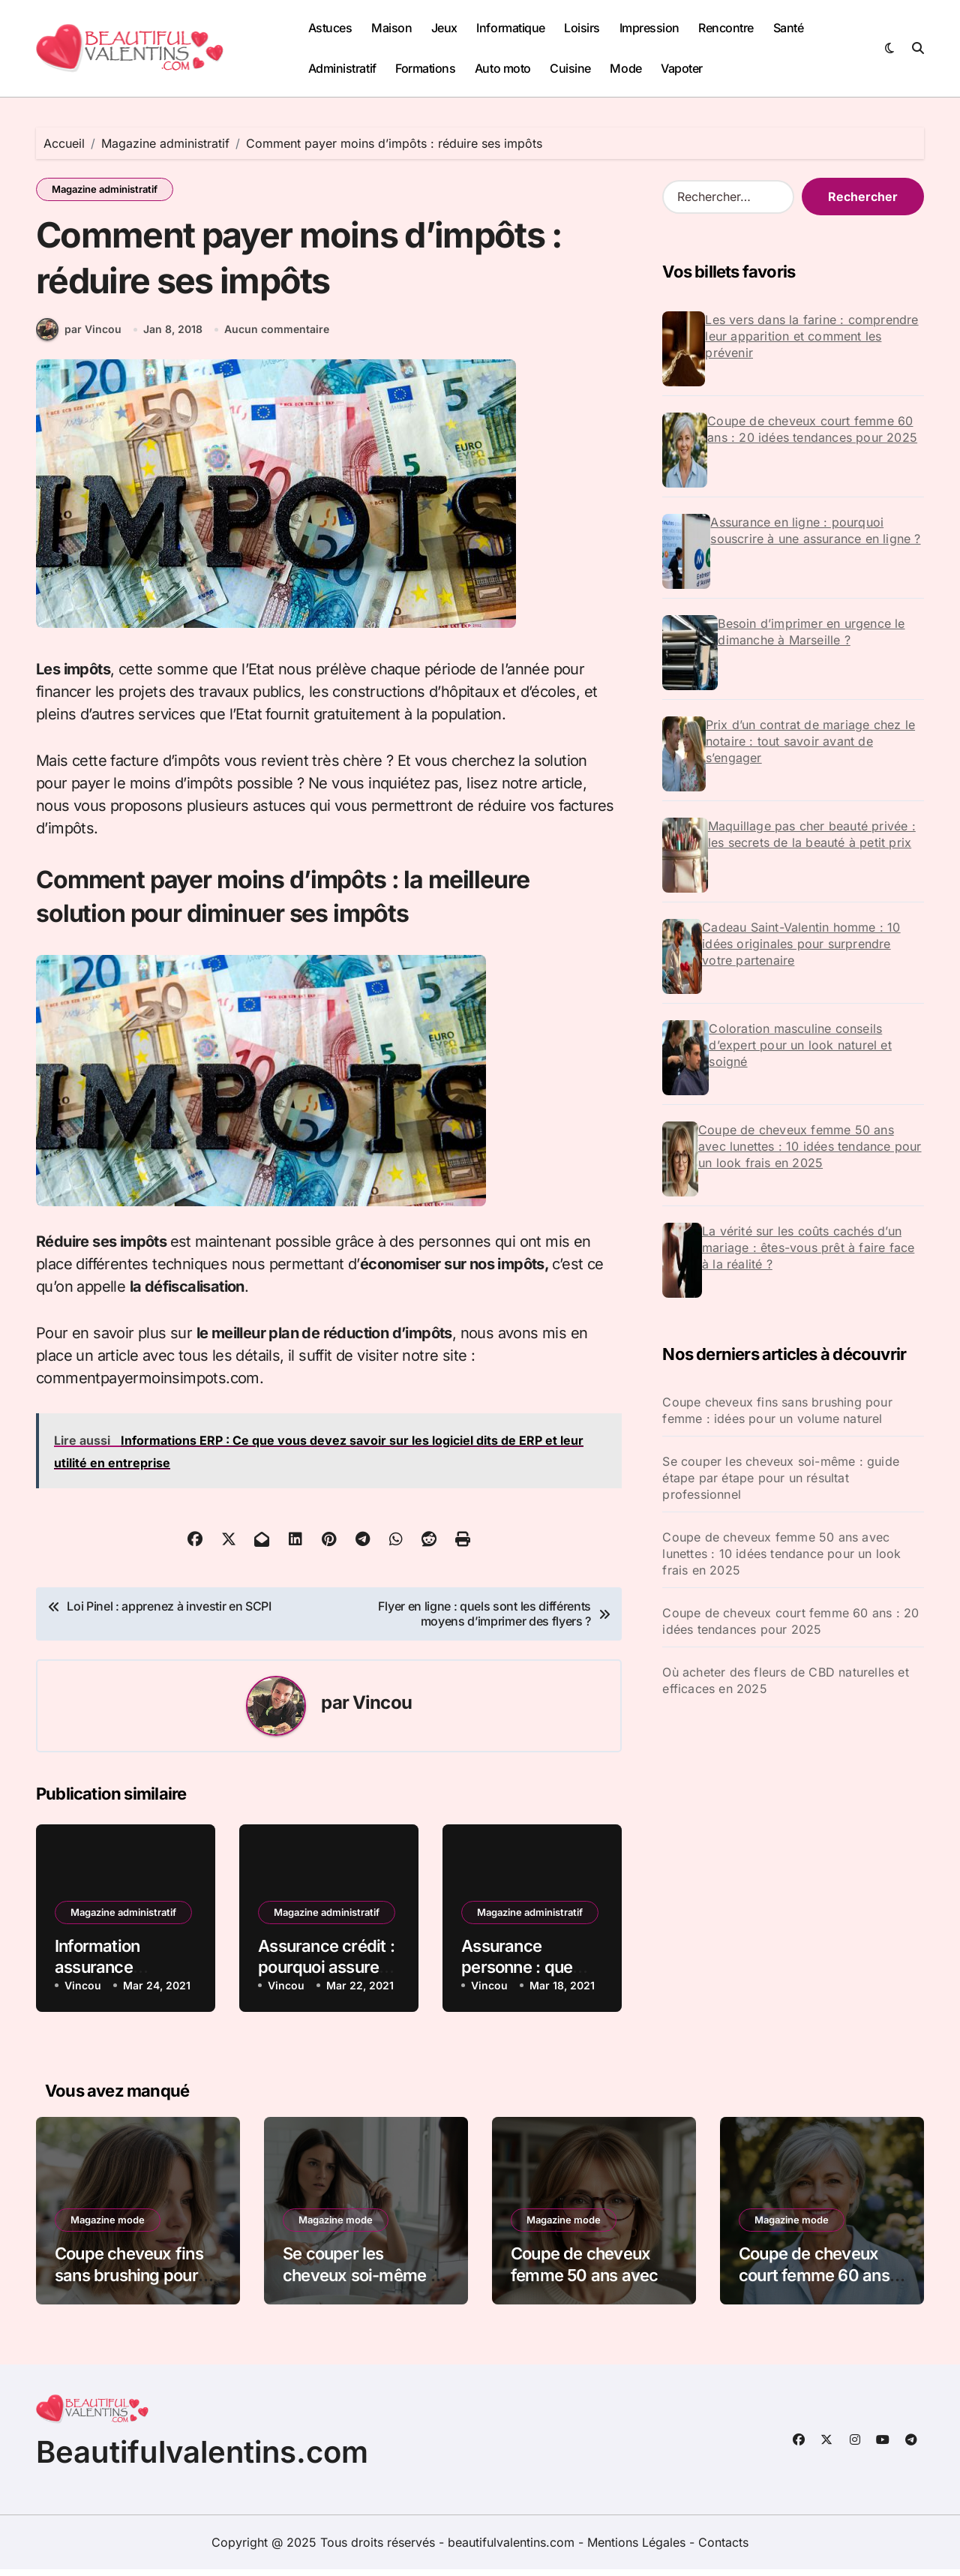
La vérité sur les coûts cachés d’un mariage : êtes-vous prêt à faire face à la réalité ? (808, 1247)
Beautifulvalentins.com (202, 2458)
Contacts (723, 2548)
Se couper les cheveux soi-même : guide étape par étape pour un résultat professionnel (780, 1478)
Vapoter (682, 68)
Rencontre (726, 27)
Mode (625, 68)
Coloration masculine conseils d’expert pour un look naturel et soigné (800, 1045)
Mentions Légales (638, 2548)
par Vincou (79, 336)
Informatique (510, 27)
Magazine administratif (105, 189)
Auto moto (503, 68)
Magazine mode (107, 2226)
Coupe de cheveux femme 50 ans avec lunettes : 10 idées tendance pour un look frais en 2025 (810, 1146)
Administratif (342, 68)
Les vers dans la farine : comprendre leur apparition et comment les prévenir (811, 336)
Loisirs (582, 27)
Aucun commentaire (276, 335)
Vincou (382, 1709)
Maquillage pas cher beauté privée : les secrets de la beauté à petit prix (812, 834)
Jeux (444, 27)
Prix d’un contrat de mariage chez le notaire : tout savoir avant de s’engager (810, 741)
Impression (650, 27)
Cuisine (570, 68)
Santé (788, 27)
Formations (425, 68)
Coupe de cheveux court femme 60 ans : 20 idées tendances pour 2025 (812, 429)
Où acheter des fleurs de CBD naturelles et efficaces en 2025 (785, 1680)
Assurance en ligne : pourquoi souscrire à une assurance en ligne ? (815, 530)
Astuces (330, 27)
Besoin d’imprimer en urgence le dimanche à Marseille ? (811, 631)
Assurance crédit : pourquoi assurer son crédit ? (326, 1974)
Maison (391, 27)
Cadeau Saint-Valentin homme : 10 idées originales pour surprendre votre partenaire (801, 944)
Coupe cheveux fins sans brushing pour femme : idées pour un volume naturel (777, 1410)
